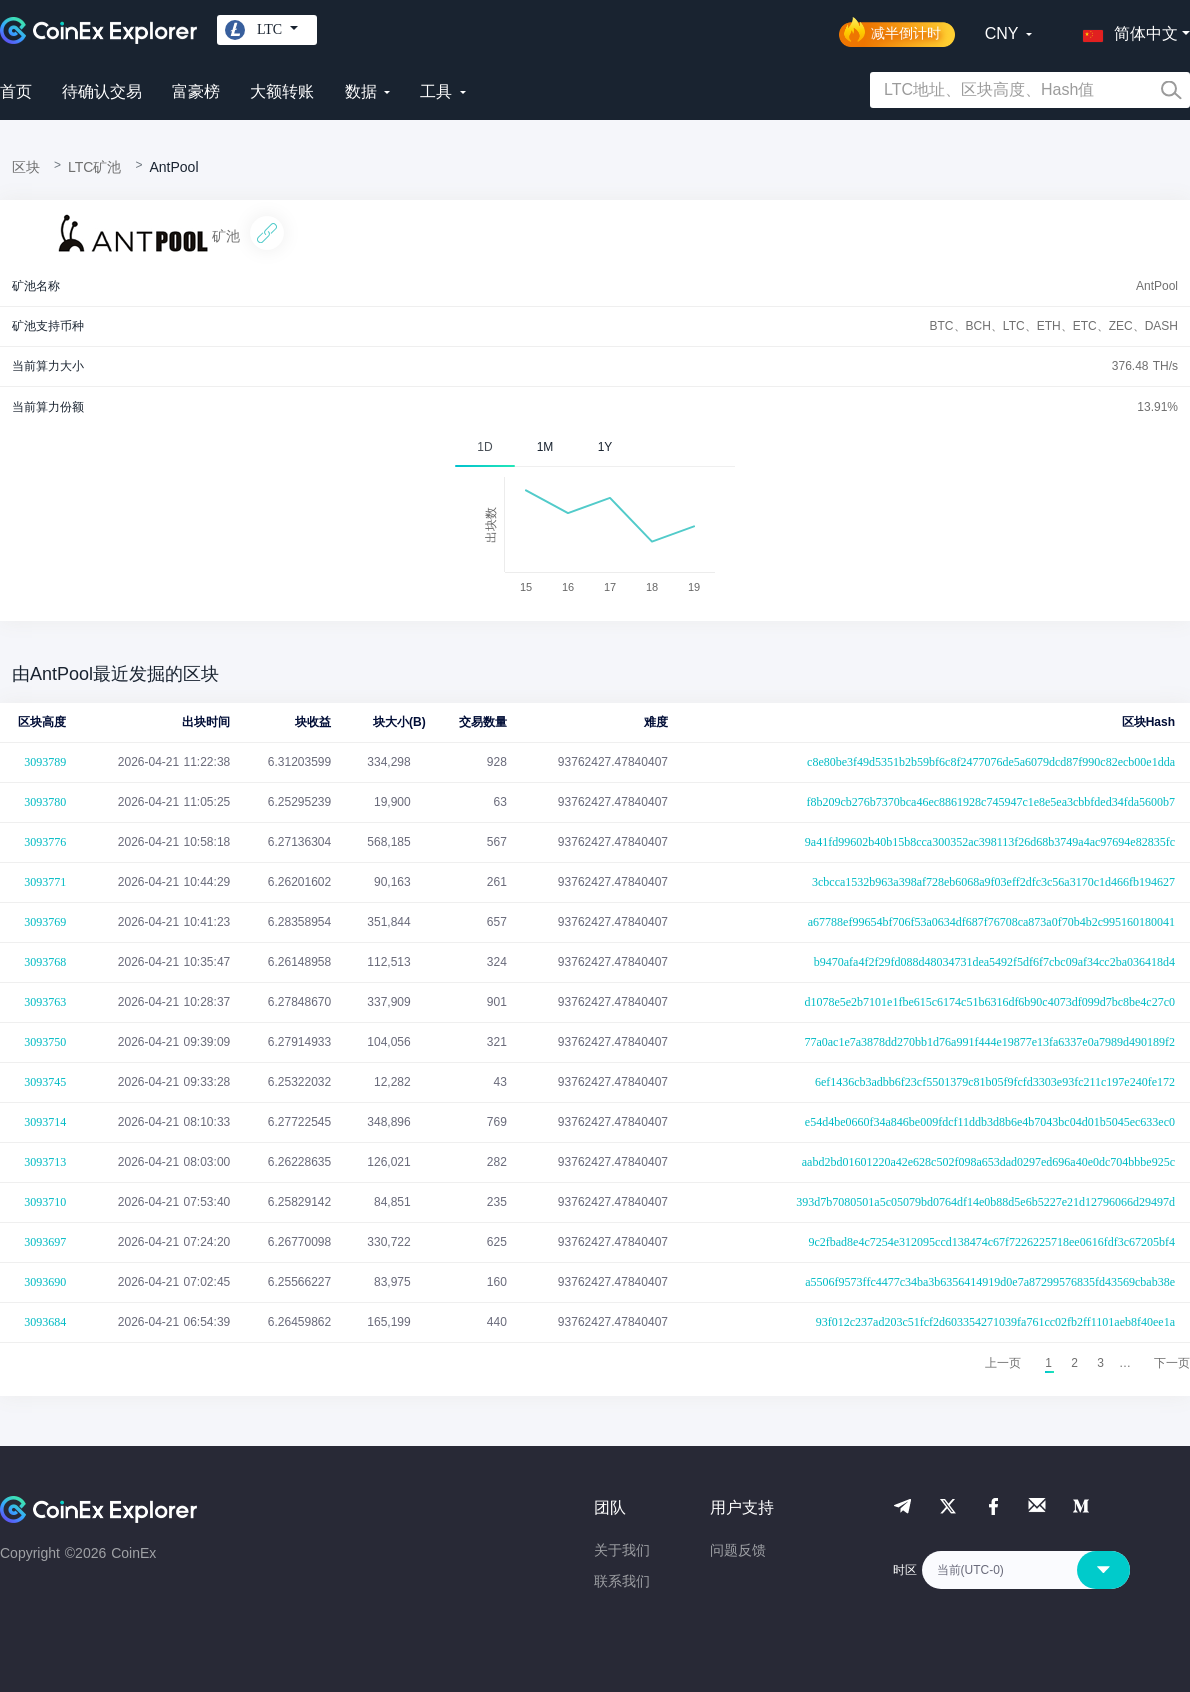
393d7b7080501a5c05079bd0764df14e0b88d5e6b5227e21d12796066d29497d (985, 1202)
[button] (1126, 30)
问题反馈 (738, 1550)
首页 (16, 91)
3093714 (45, 1122)
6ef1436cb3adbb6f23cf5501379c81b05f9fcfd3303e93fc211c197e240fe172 (995, 1082)
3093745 (45, 1082)
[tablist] (595, 447)
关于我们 (622, 1550)
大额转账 (282, 91)
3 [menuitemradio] (1100, 1363)
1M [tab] (545, 447)
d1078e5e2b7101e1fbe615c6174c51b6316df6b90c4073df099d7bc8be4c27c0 (989, 1002)
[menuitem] (1172, 1363)
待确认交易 (102, 91)
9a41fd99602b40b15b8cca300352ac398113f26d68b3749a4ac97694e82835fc (990, 842)
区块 (26, 167)
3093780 (45, 802)
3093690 (45, 1282)
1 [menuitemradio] (1048, 1363)
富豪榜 (196, 91)
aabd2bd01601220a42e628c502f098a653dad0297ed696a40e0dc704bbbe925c (988, 1162)
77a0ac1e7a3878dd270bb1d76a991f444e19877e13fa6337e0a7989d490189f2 (989, 1042)
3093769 (45, 922)
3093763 (45, 1002)
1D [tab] (484, 447)
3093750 (45, 1042)
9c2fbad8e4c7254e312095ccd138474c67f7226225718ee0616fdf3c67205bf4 (991, 1242)
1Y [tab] (605, 447)
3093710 (45, 1202)
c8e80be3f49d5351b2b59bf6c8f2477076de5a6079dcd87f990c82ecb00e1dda (991, 762)
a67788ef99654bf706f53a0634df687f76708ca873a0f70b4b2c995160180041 (991, 922)
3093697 (45, 1242)
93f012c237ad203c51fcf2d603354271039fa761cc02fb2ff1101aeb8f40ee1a (995, 1322)
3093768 (45, 962)
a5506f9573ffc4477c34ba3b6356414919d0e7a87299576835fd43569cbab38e (990, 1282)
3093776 (45, 842)
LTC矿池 (94, 167)
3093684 (45, 1322)
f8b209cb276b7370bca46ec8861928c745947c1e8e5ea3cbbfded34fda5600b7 (990, 802)
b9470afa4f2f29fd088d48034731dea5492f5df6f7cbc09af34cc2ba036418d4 (994, 962)
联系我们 (622, 1581)
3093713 (45, 1162)
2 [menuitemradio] (1074, 1363)
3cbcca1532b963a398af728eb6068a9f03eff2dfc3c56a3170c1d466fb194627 (993, 882)
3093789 (45, 762)
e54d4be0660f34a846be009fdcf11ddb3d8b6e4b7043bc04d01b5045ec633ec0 (990, 1122)
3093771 (45, 882)
